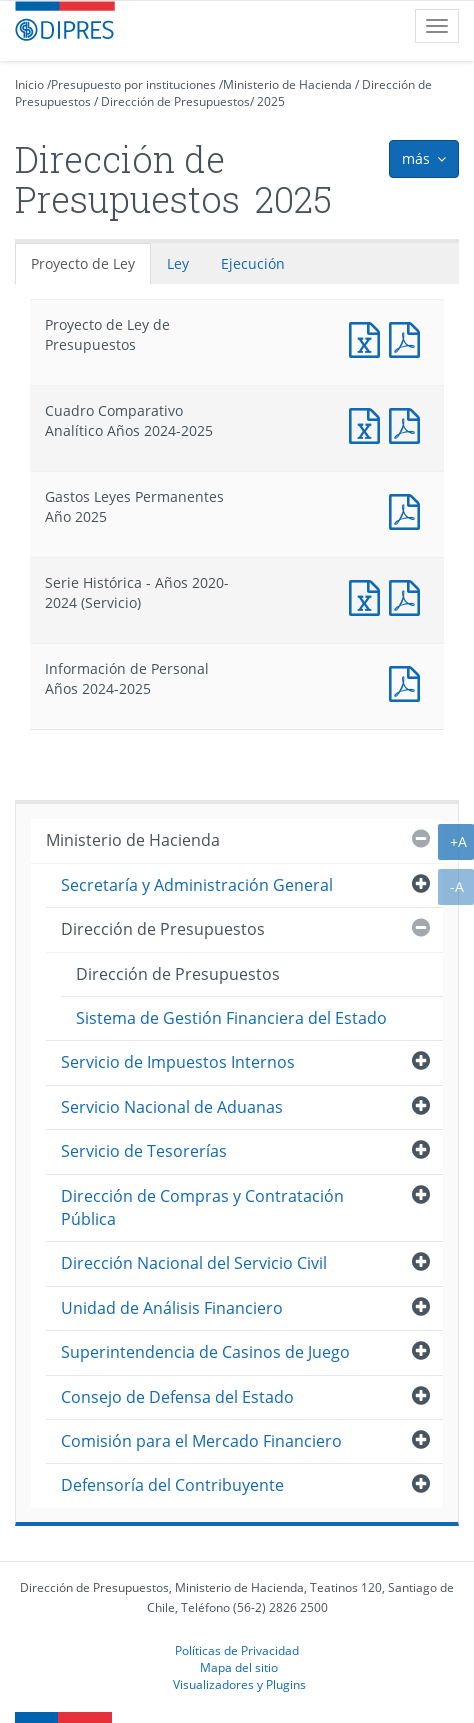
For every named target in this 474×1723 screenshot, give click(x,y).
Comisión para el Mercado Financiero (201, 1441)
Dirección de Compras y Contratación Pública (202, 1207)
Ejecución (253, 263)
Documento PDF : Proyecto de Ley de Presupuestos (409, 337)
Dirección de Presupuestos (175, 101)
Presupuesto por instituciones (133, 84)
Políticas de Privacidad (237, 1650)
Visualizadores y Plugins (239, 1684)
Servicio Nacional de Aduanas (172, 1107)
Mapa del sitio (239, 1667)
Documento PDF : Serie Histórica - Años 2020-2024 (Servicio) (409, 595)
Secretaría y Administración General (197, 885)
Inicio (29, 84)
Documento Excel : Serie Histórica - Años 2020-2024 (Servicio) (369, 595)
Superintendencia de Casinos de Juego (205, 1352)
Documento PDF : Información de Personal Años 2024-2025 (409, 681)
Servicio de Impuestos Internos (178, 1062)
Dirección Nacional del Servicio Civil (194, 1263)
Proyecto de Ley (83, 263)
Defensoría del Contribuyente (172, 1485)
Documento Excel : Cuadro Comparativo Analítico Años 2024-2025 (369, 423)
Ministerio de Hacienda (287, 84)
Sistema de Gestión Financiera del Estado (231, 1018)
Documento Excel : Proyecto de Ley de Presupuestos (369, 337)
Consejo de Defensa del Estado (177, 1397)
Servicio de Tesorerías (144, 1151)
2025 (271, 101)
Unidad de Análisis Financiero (172, 1308)
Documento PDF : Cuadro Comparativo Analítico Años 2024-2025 (409, 423)
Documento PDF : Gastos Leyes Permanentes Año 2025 (409, 509)
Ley (178, 263)
